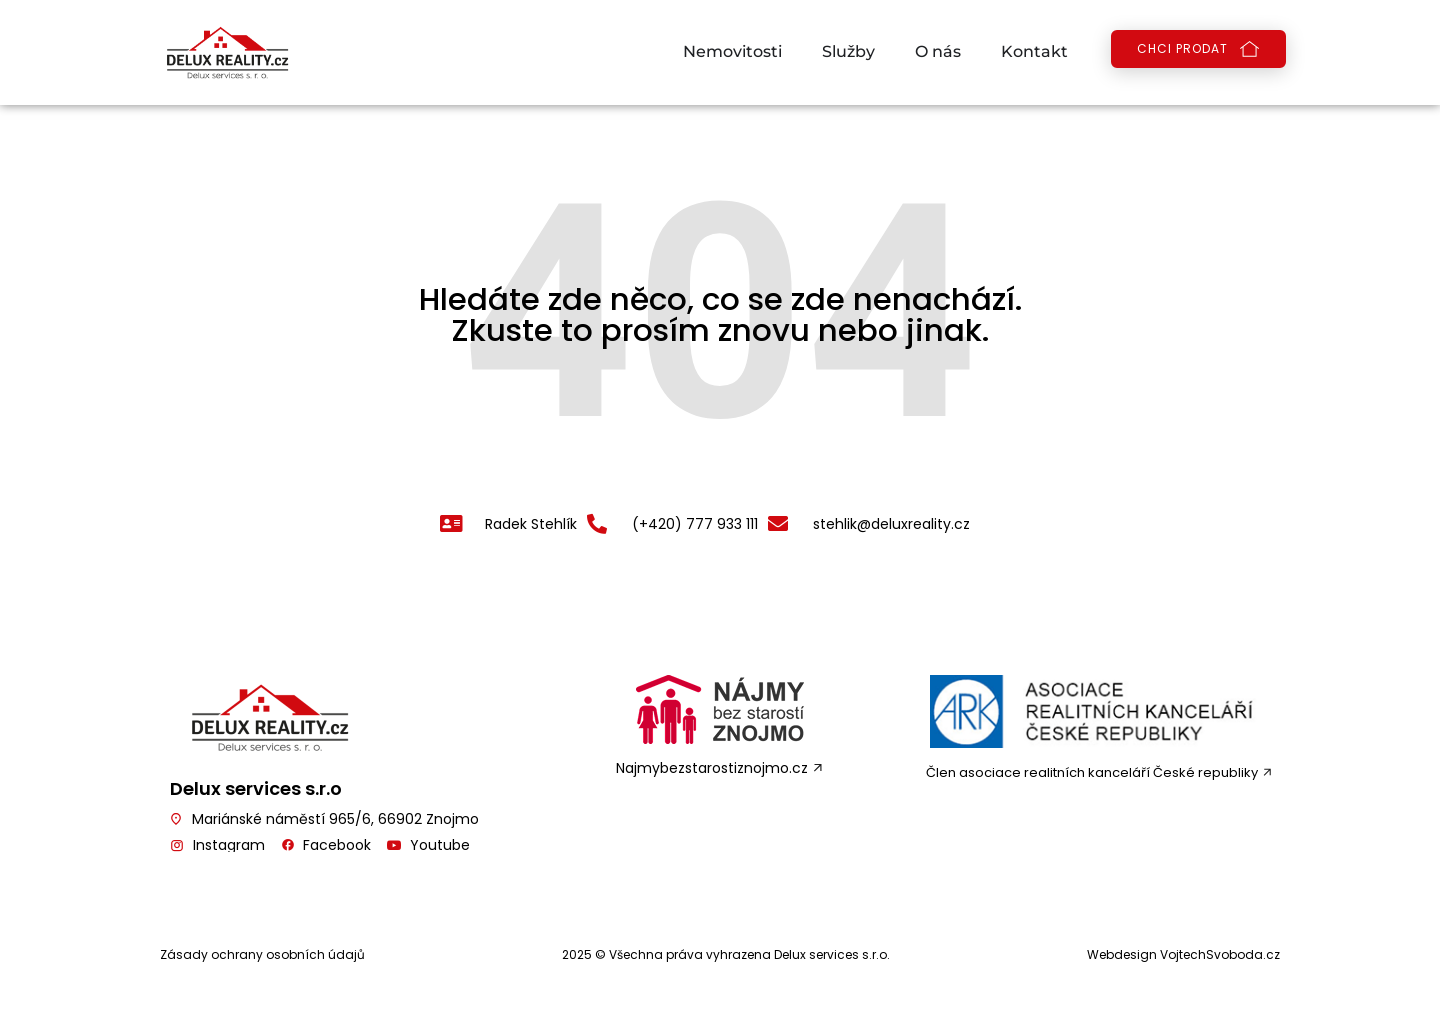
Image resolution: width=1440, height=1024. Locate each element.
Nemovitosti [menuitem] (732, 51)
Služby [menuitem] (848, 51)
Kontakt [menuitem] (1034, 51)
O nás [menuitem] (938, 51)
